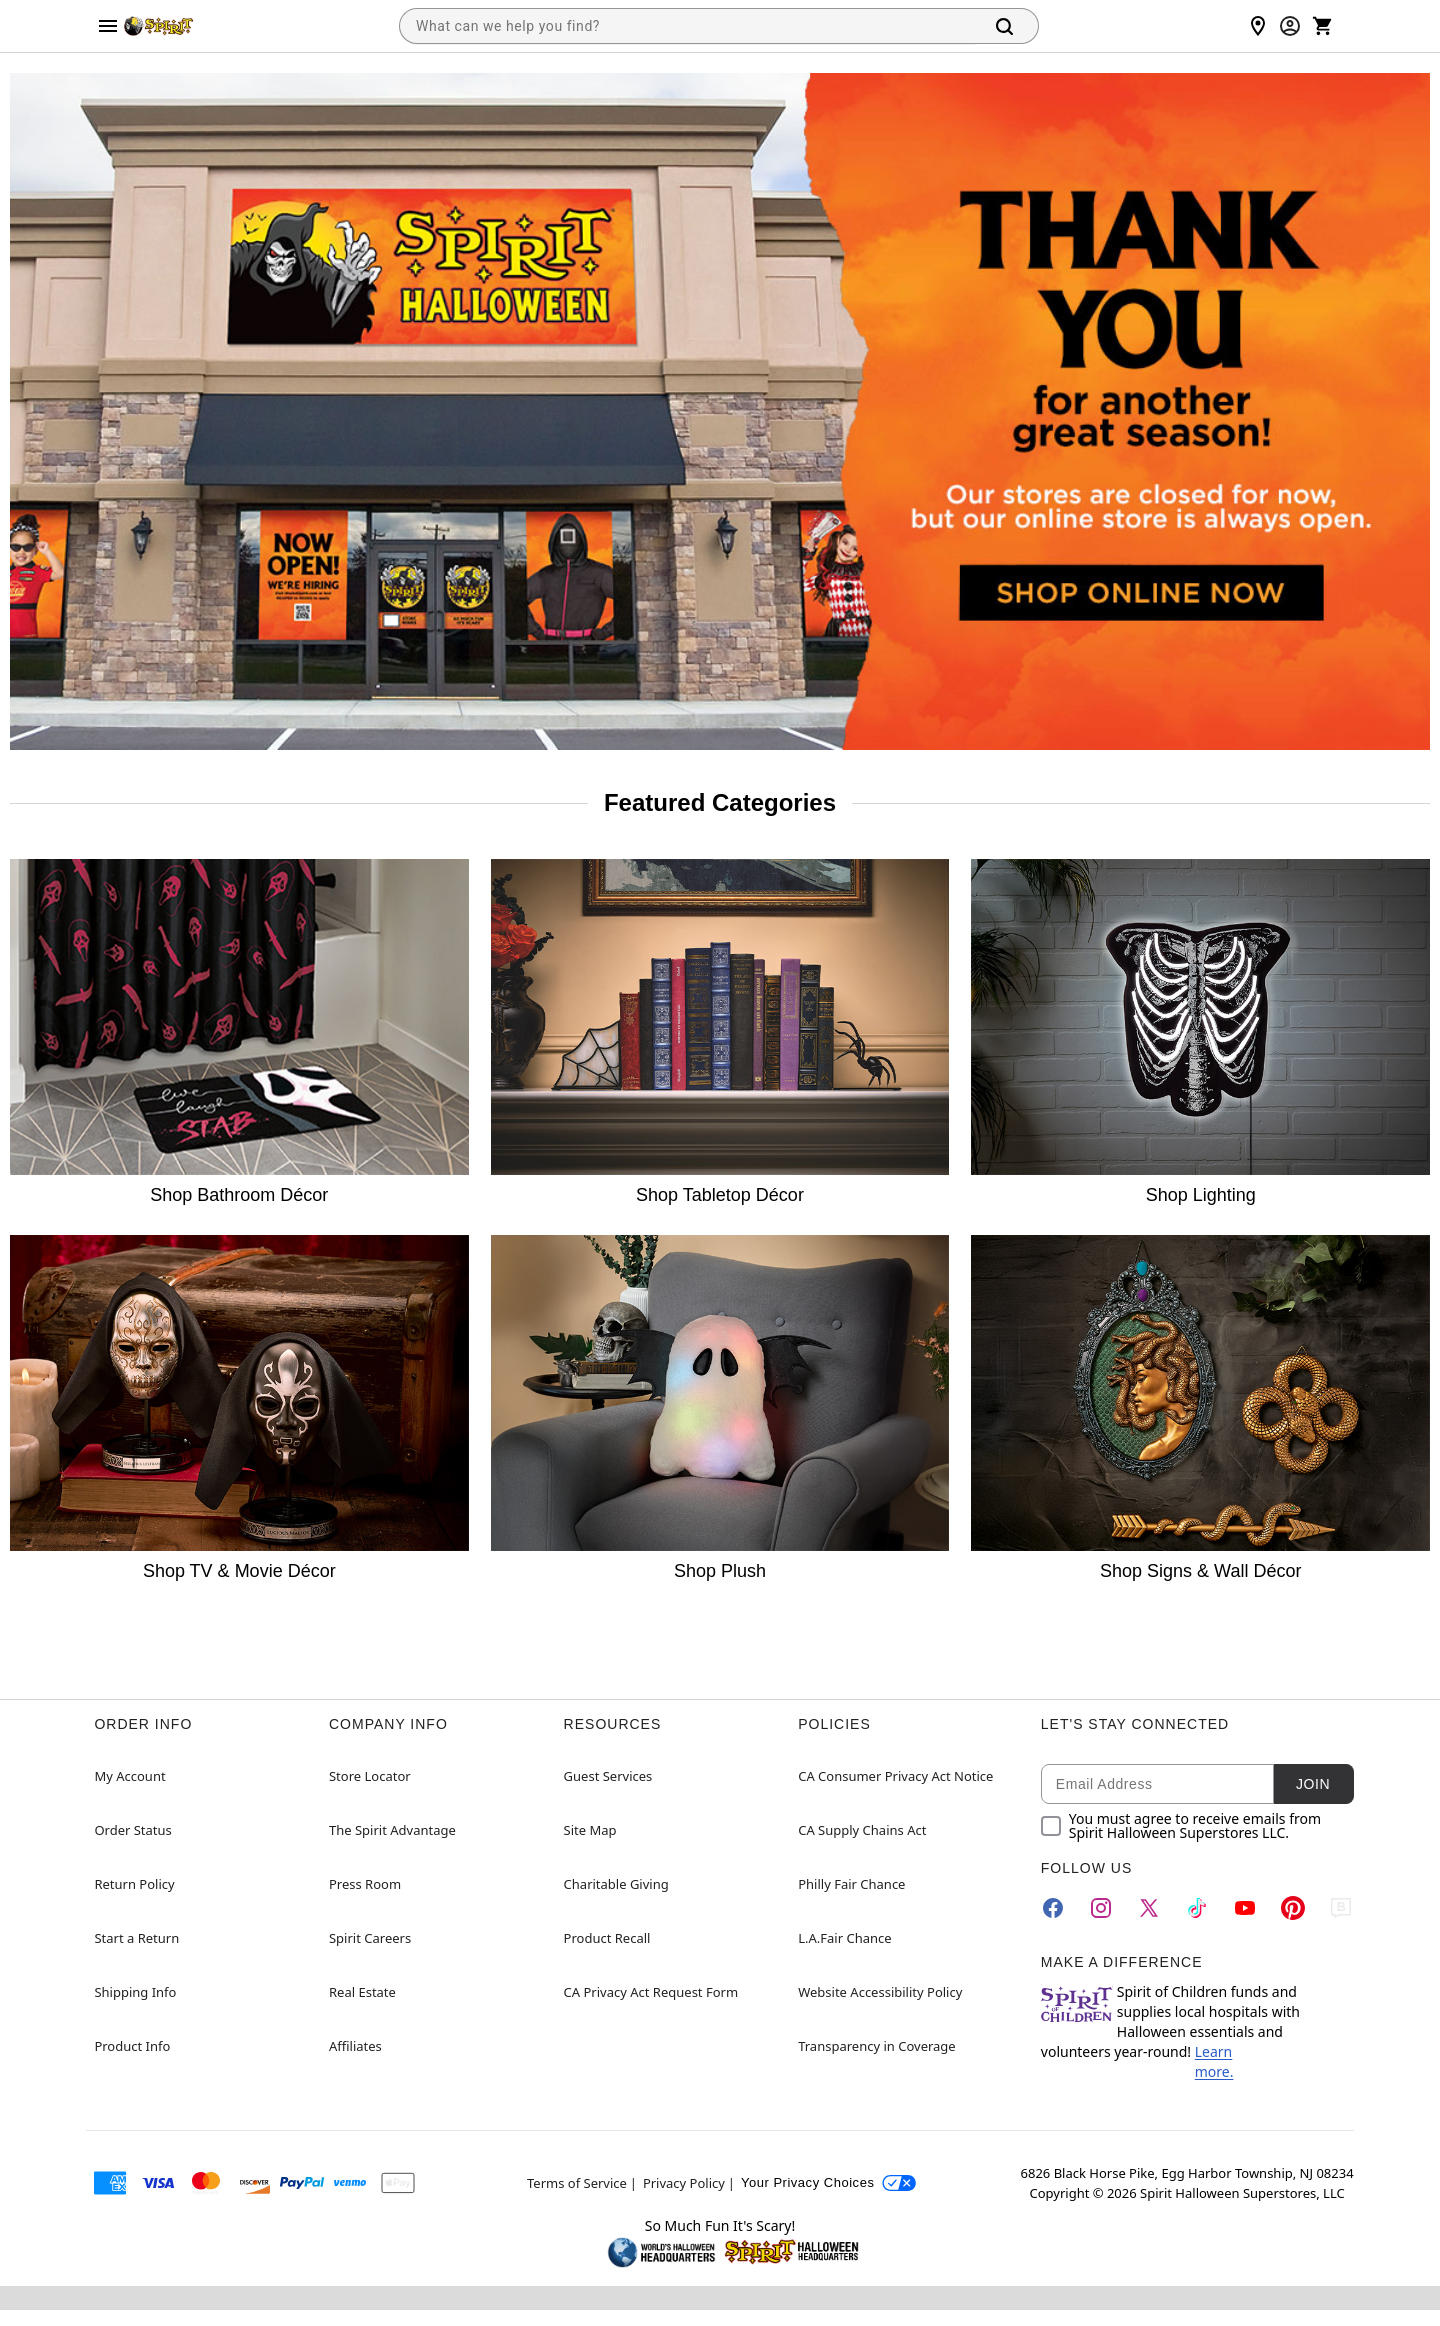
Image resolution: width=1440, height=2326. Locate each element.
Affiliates (355, 2046)
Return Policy (134, 1884)
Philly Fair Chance (851, 1884)
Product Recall (607, 1938)
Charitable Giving (616, 1884)
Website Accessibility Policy (880, 1992)
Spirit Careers (370, 1938)
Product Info (132, 2046)
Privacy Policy (684, 2183)
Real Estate (362, 1992)
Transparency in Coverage (877, 2046)
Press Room (365, 1884)
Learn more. (1214, 2061)
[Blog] (1341, 1908)
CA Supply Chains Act (862, 1830)
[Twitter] (1149, 1908)
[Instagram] (1101, 1908)
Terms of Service (577, 2183)
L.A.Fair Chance (844, 1938)
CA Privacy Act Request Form (651, 1992)
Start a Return (136, 1938)
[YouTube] (1245, 1908)
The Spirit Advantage (392, 1830)
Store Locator (370, 1776)
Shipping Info (135, 1992)
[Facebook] (1053, 1908)
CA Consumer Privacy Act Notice (895, 1776)
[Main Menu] (108, 26)
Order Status (132, 1830)
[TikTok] (1197, 1908)
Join (1313, 1784)
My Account (129, 1776)
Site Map (590, 1830)
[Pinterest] (1293, 1908)
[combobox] (687, 26)
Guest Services (608, 1776)
